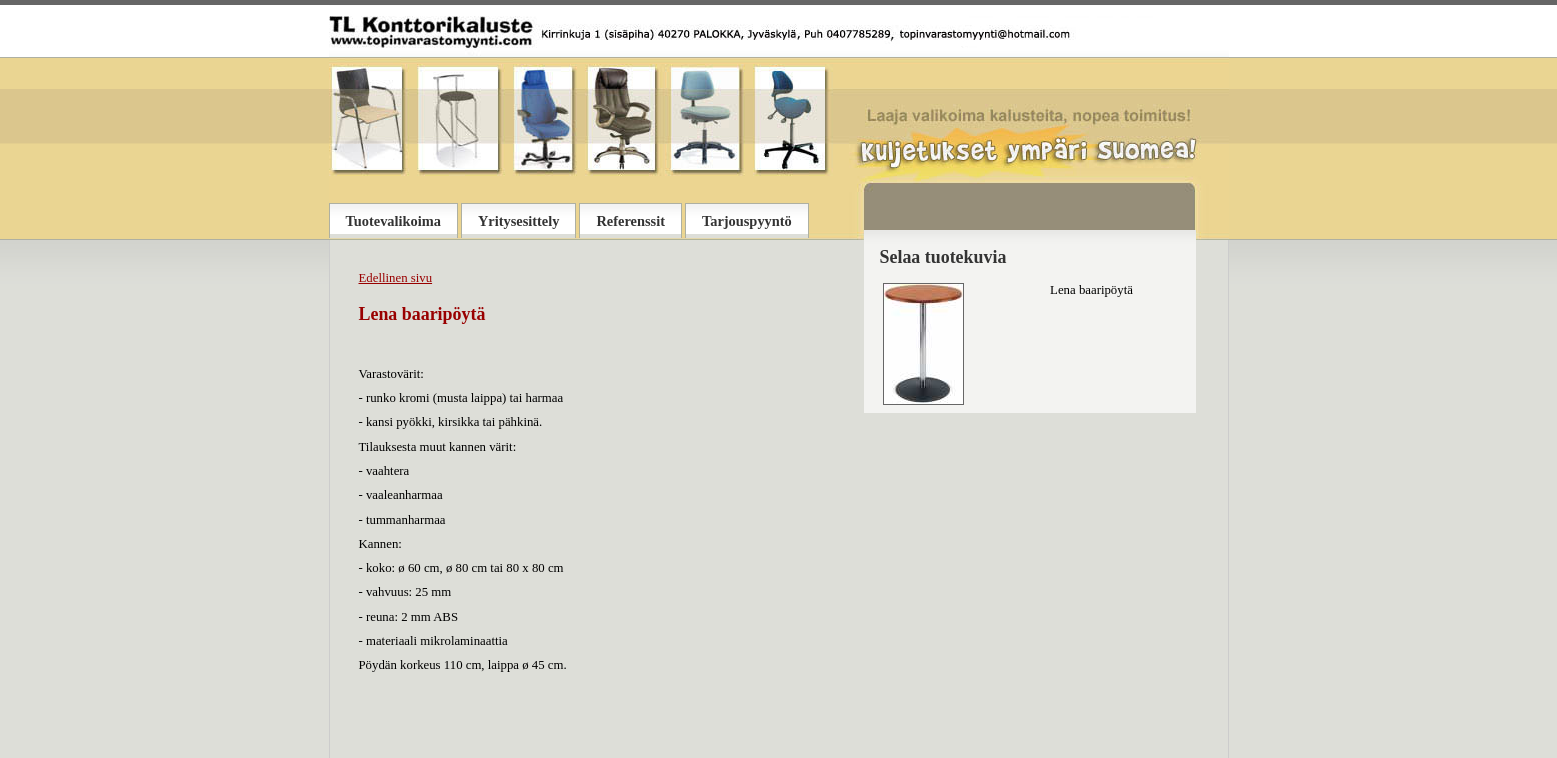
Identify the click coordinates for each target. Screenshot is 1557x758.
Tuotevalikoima (393, 221)
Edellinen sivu (396, 278)
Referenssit (630, 221)
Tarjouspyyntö (747, 221)
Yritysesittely (519, 221)
